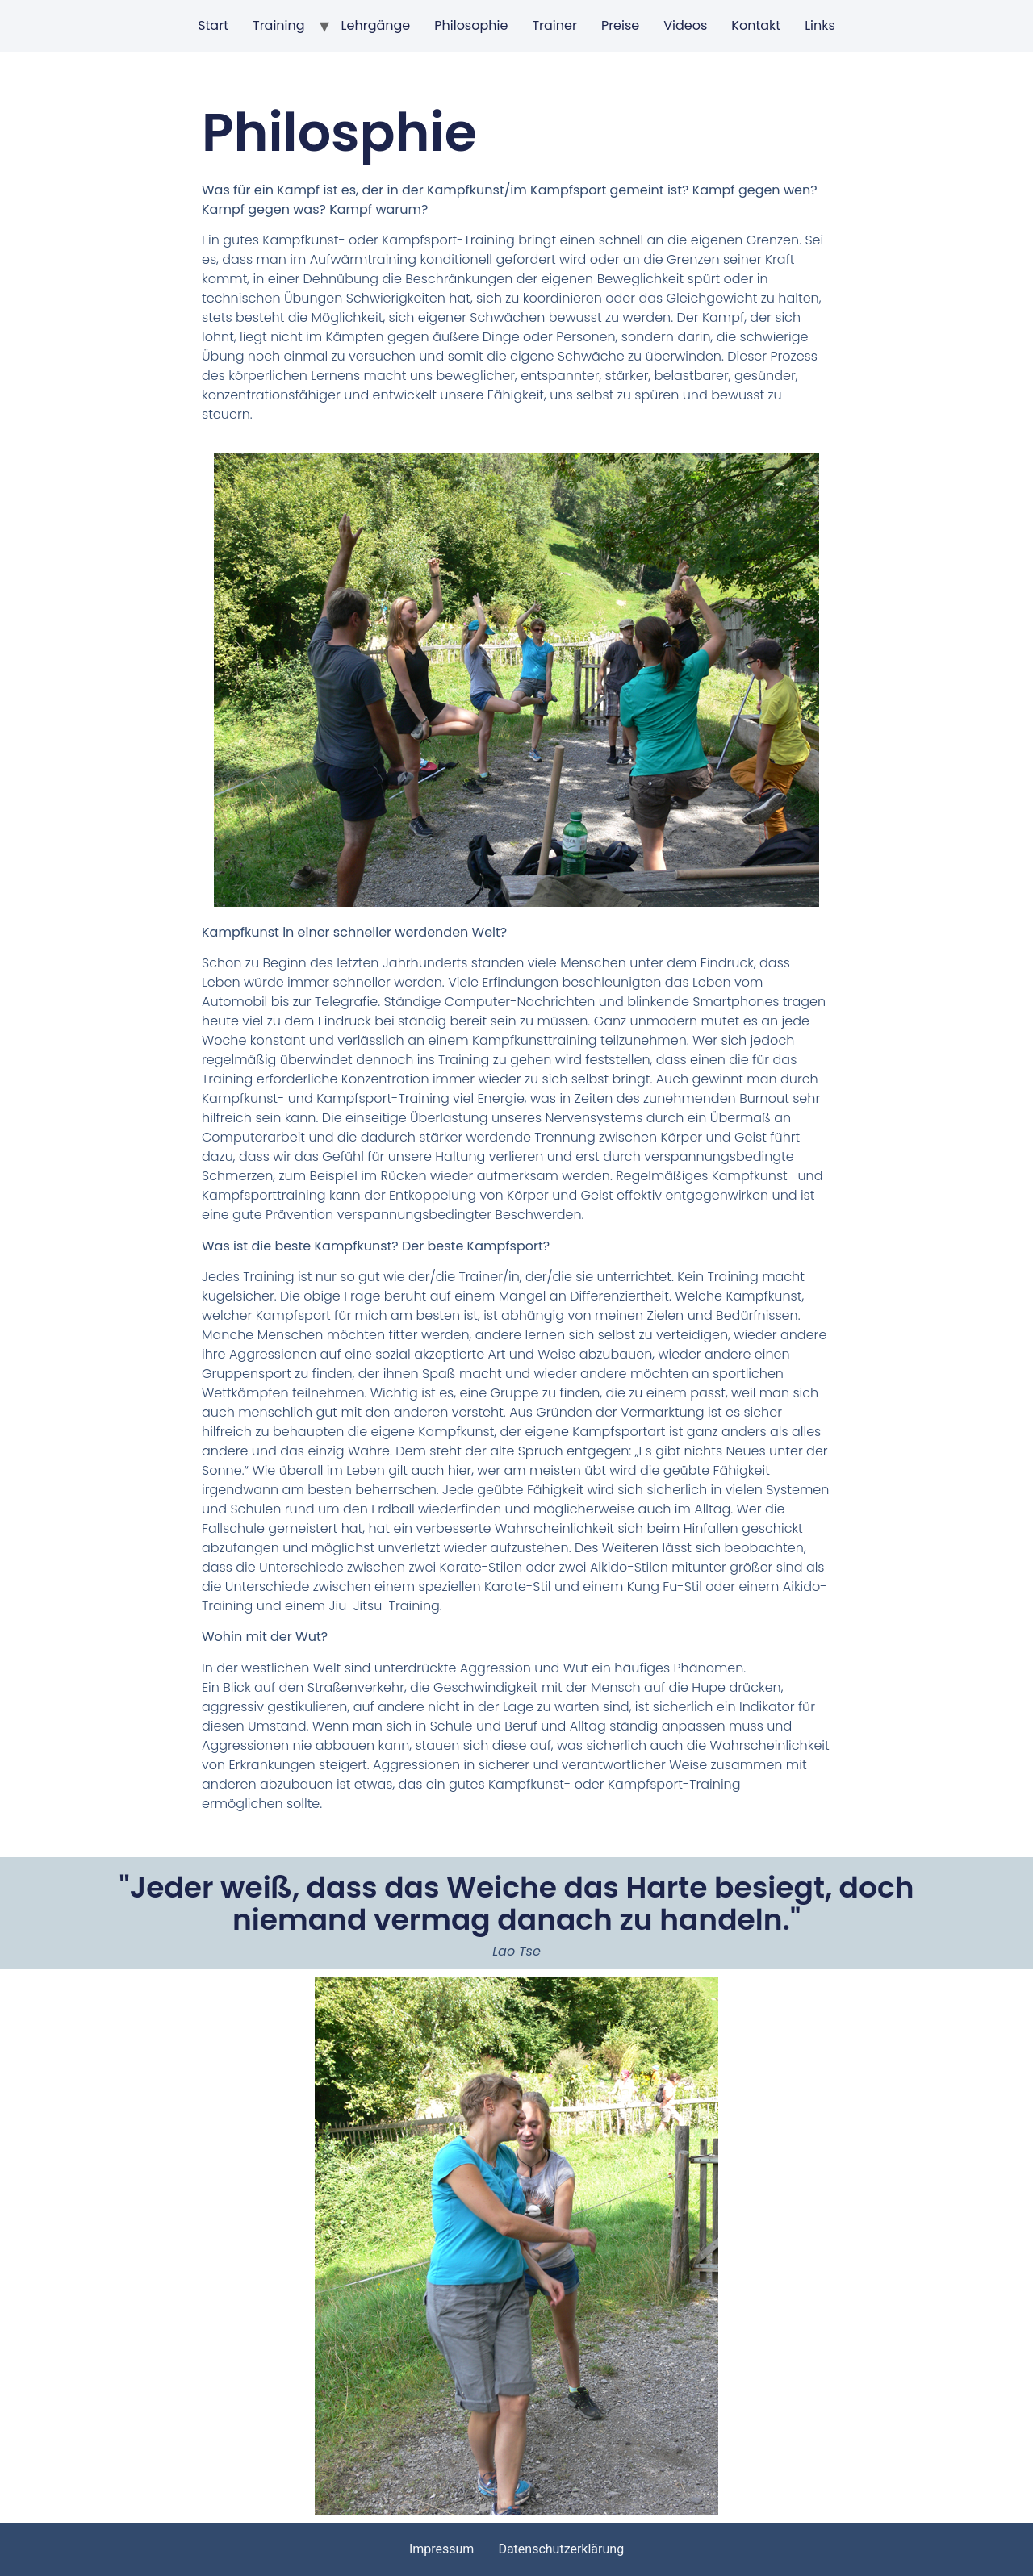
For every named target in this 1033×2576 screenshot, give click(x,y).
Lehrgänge (376, 25)
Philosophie (471, 25)
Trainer (554, 25)
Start (213, 25)
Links (820, 25)
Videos (685, 25)
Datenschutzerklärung (561, 2549)
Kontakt (755, 25)
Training (279, 25)
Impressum (442, 2549)
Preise (620, 25)
